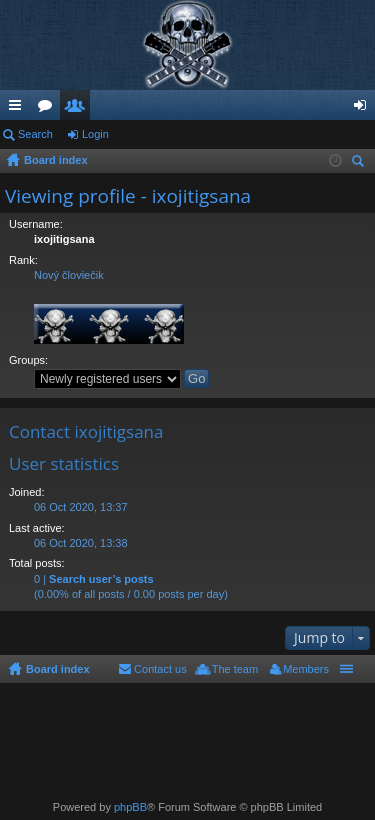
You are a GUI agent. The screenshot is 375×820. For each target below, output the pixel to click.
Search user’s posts (101, 579)
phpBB (130, 807)
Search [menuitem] (360, 163)
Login (95, 134)
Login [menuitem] (364, 109)
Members (79, 109)
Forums (49, 109)
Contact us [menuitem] (160, 669)
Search (35, 134)
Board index (58, 669)
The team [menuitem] (235, 669)
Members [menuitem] (306, 669)
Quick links (19, 109)
